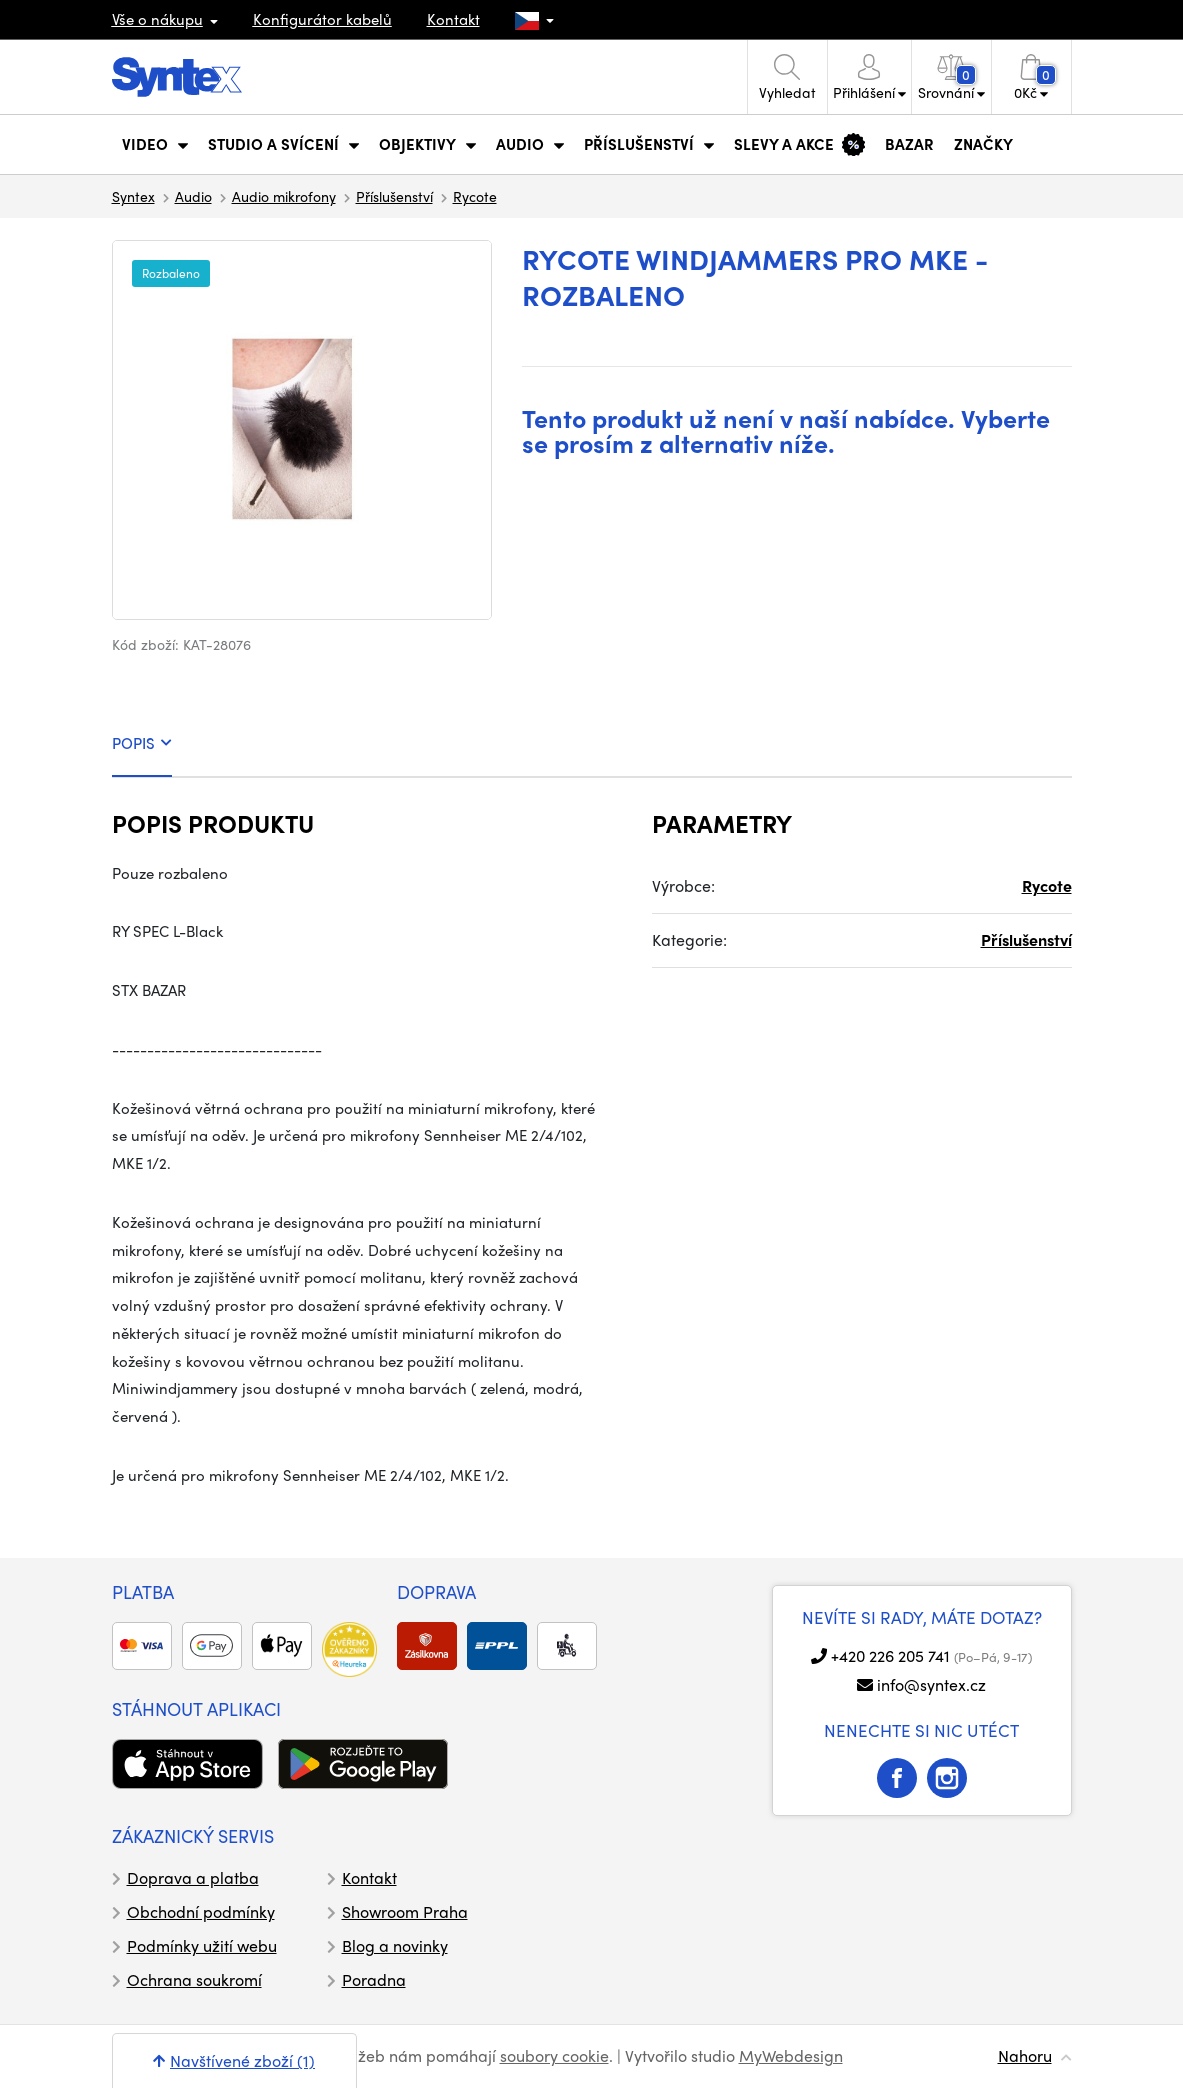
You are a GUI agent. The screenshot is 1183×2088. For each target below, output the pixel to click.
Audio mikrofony (284, 196)
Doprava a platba (193, 1877)
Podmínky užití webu (202, 1945)
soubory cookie (554, 2055)
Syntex (133, 196)
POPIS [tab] (142, 743)
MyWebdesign (791, 2055)
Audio (193, 196)
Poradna (374, 1979)
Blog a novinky (395, 1945)
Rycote (475, 196)
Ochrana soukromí (194, 1979)
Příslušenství (394, 196)
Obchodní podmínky (201, 1911)
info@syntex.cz (931, 1684)
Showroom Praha (405, 1911)
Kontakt (453, 19)
